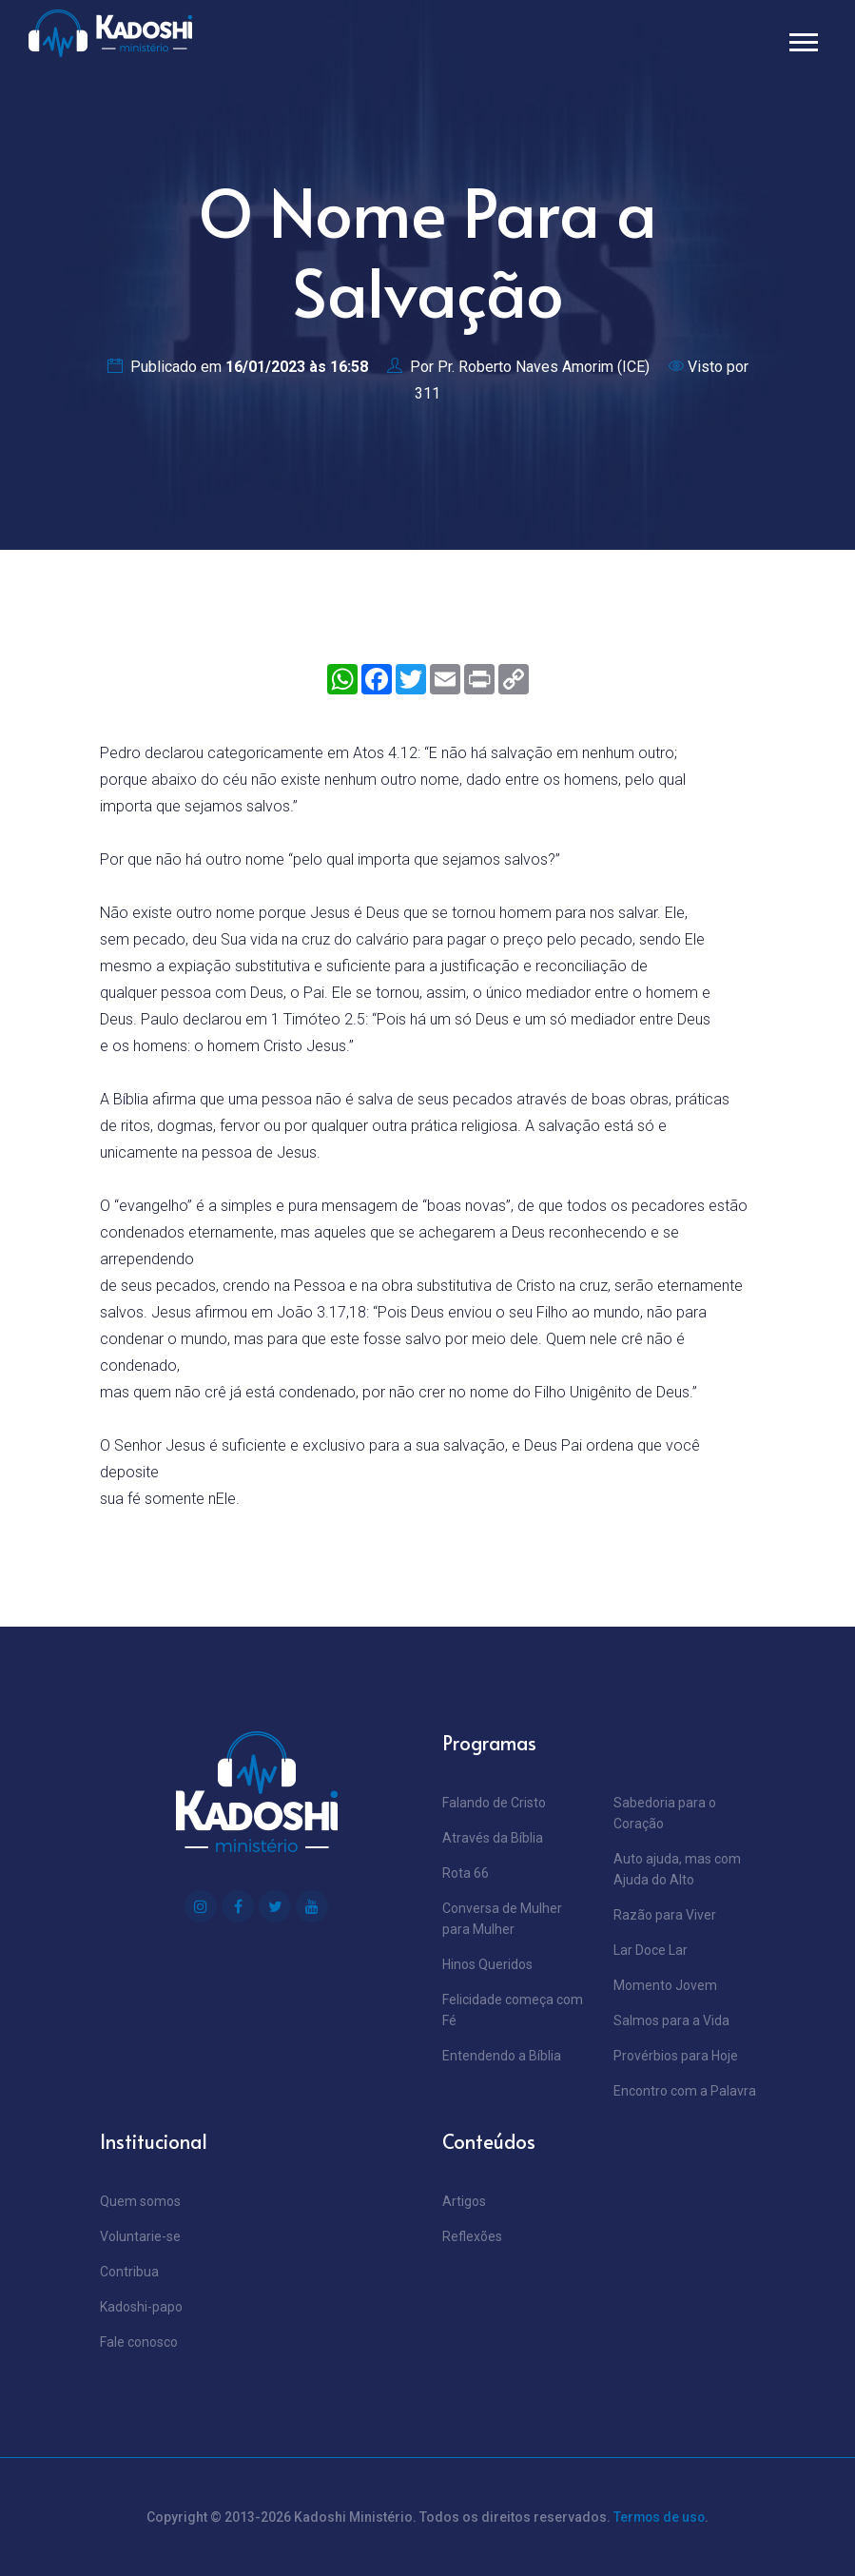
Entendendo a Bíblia (501, 2055)
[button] (802, 38)
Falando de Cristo (494, 1802)
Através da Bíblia (492, 1837)
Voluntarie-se (140, 2236)
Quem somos (140, 2201)
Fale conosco (139, 2342)
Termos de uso (659, 2517)
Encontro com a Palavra (684, 2090)
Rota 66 (465, 1873)
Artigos (464, 2201)
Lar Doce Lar (650, 1950)
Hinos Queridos (487, 1964)
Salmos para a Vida (671, 2020)
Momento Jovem (665, 1985)
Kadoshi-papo (141, 2306)
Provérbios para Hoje (675, 2055)
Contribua (129, 2271)
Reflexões (472, 2236)
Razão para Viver (664, 1914)
